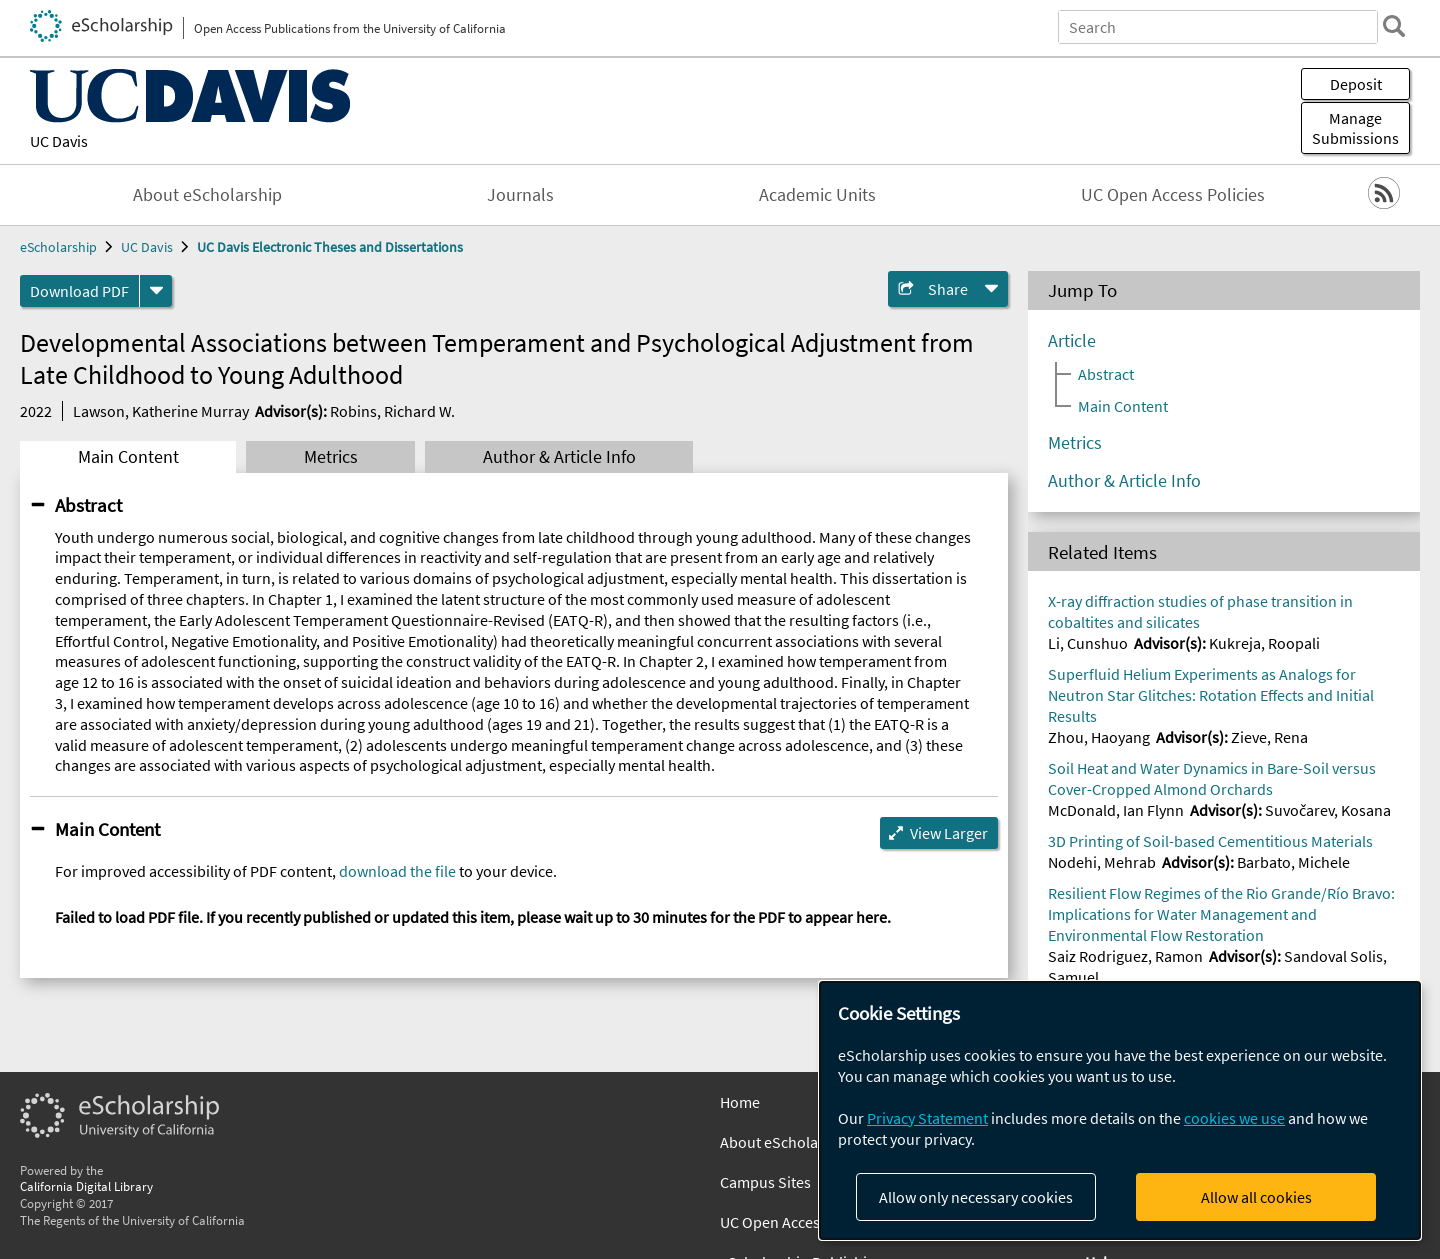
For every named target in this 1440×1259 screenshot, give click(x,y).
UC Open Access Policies (1173, 195)
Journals (520, 195)
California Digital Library (86, 1186)
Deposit (1356, 84)
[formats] (156, 291)
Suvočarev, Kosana (1328, 810)
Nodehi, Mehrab (1102, 862)
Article (1072, 341)
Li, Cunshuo (1088, 643)
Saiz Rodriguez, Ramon (1125, 956)
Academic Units (817, 195)
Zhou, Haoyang (1099, 737)
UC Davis (59, 141)
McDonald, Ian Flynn (1116, 810)
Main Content (128, 457)
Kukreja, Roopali (1264, 643)
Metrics (331, 457)
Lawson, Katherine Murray (161, 411)
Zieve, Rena (1269, 737)
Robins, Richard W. (392, 411)
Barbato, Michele (1293, 862)
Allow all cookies (1256, 1197)
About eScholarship (207, 195)
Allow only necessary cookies (976, 1197)
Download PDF (79, 291)
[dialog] (1120, 1110)
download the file (397, 871)
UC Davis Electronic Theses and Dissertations (330, 247)
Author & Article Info (559, 457)
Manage (1355, 128)
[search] (1394, 26)
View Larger (949, 833)
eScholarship (58, 247)
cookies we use (1234, 1118)
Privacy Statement (927, 1118)
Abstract (88, 505)
